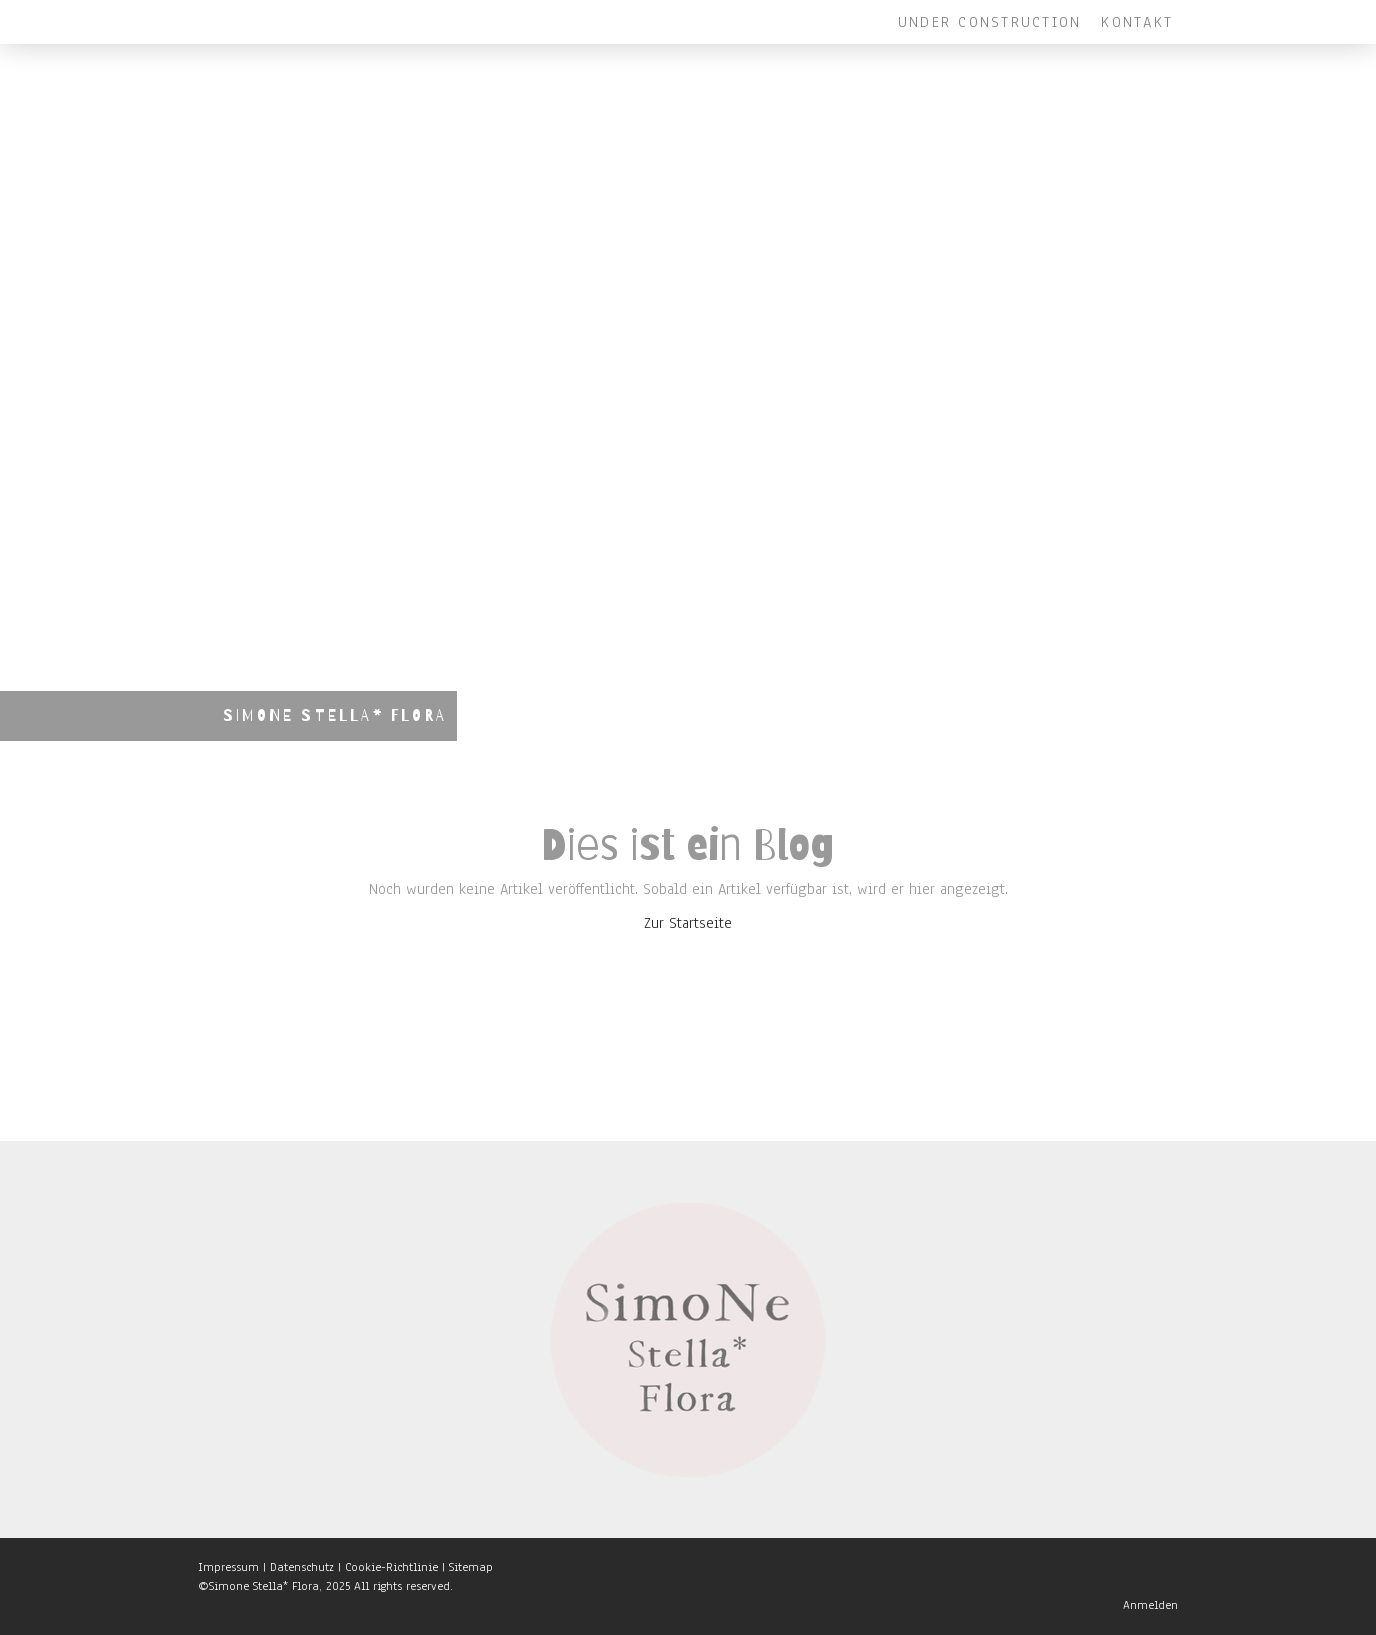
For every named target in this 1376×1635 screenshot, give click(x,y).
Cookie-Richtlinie (391, 1567)
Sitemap (471, 1567)
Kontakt (1137, 22)
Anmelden (1150, 1605)
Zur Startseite (688, 923)
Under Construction (989, 22)
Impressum (228, 1567)
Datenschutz (302, 1567)
